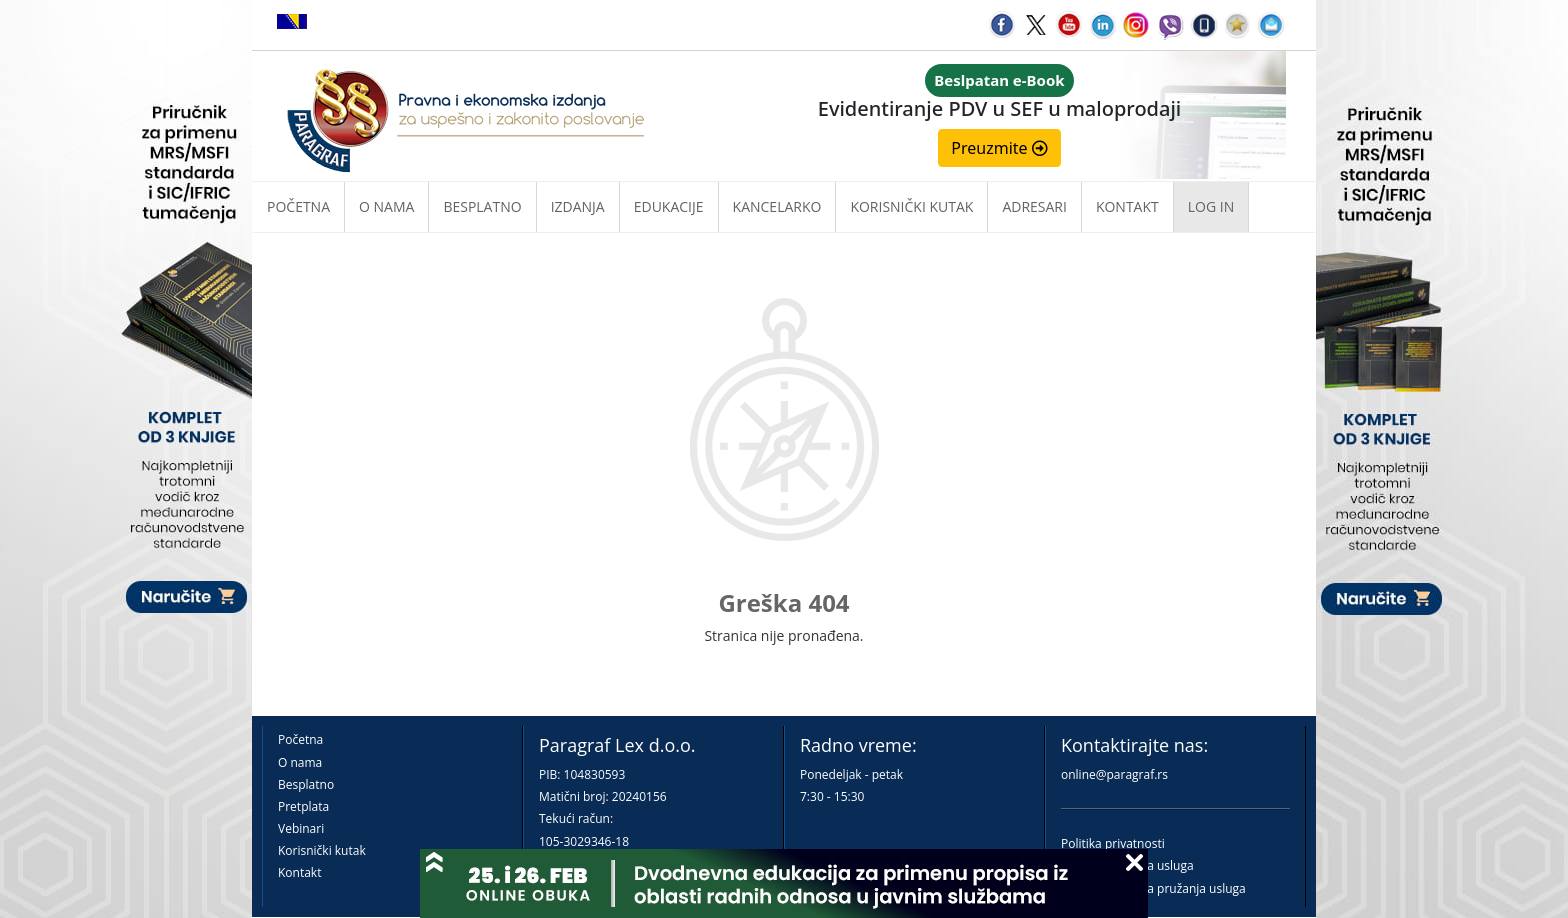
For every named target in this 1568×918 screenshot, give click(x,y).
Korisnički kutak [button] (911, 206)
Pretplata (303, 806)
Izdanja (578, 206)
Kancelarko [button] (777, 206)
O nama (386, 206)
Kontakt (299, 872)
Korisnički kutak (322, 850)
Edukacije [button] (669, 206)
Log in (1211, 206)
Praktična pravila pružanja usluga (1153, 888)
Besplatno (482, 206)
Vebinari (301, 828)
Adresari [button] (1034, 206)
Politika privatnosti (1113, 843)
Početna (298, 206)
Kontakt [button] (1127, 206)
